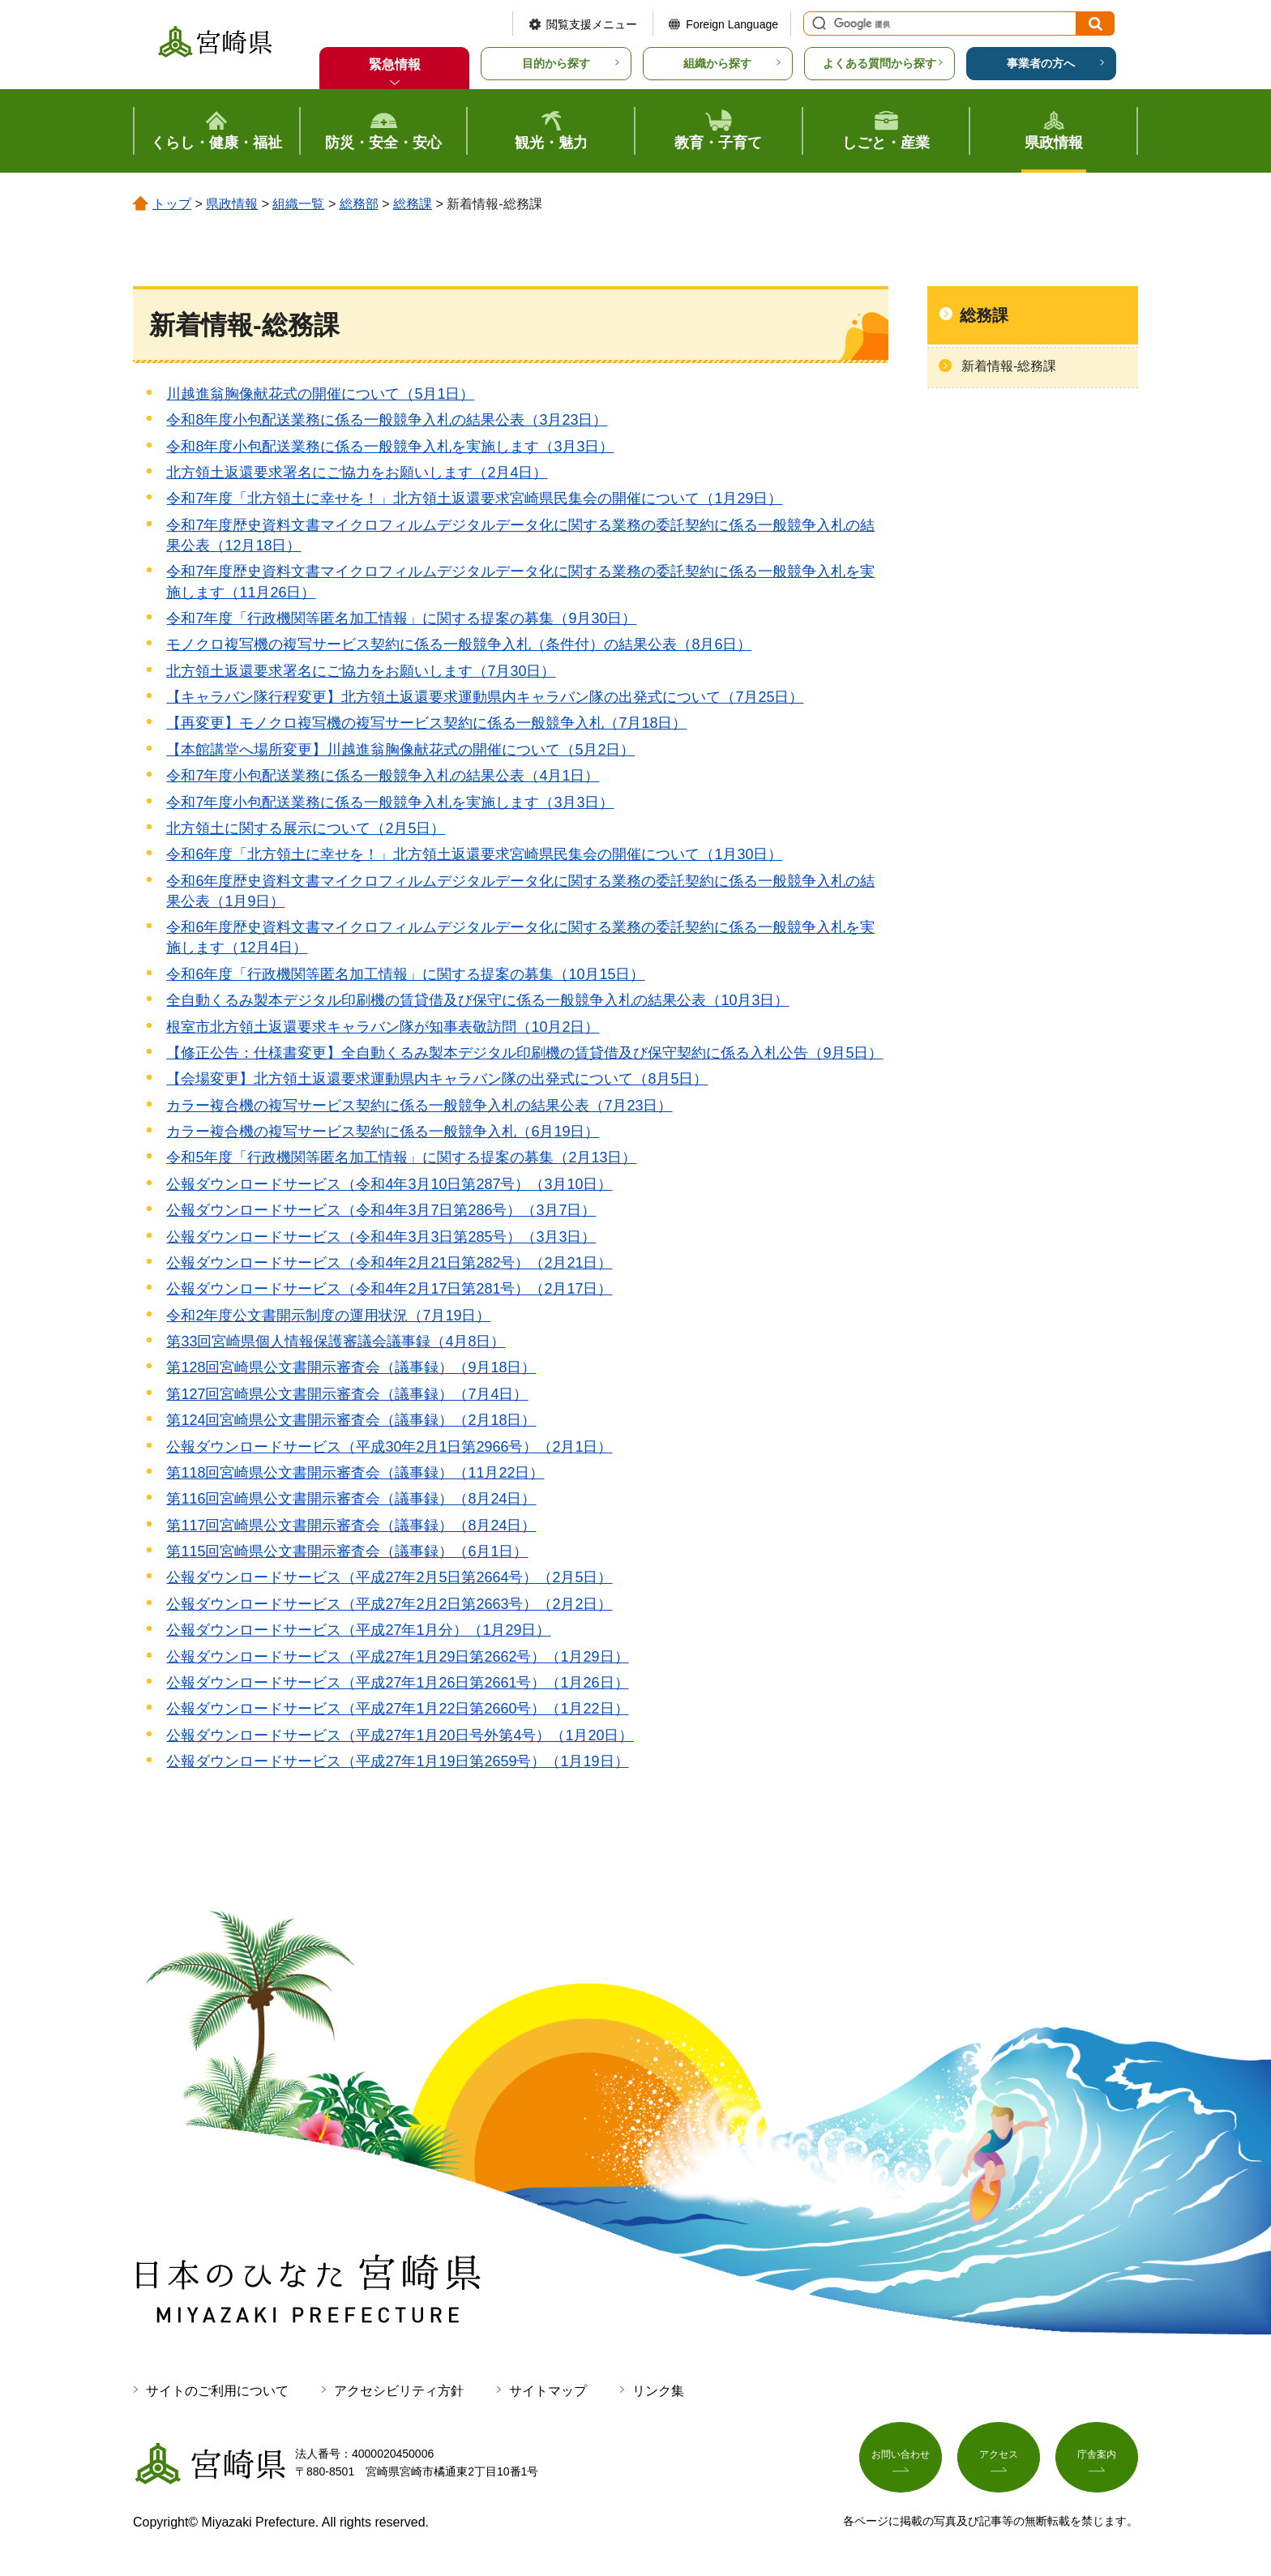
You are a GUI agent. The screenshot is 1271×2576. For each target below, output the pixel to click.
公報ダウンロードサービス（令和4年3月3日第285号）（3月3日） (381, 1237)
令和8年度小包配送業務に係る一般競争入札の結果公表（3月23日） (386, 420)
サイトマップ (548, 2391)
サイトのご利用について (217, 2391)
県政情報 (232, 204)
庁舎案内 (1096, 2460)
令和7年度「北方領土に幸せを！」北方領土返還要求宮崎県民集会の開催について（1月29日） (474, 498)
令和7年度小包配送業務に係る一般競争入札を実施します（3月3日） (390, 802)
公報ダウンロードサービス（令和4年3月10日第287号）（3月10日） (389, 1184)
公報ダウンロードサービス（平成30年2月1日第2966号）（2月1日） (389, 1447)
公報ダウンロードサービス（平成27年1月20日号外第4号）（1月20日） (399, 1735)
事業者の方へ (1041, 63)
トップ (171, 204)
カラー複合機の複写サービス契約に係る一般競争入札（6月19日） (382, 1131)
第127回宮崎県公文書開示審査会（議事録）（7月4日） (347, 1394)
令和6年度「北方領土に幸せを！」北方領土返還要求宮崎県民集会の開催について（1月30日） (474, 854)
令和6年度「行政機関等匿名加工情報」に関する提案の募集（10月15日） (405, 974)
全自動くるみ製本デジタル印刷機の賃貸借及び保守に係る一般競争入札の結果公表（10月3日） (477, 1000)
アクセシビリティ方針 (399, 2391)
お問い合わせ (901, 2460)
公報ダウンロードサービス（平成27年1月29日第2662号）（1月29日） (397, 1657)
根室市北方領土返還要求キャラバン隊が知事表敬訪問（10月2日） (382, 1027)
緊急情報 (395, 64)
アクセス (998, 2460)
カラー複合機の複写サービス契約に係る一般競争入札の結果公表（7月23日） (419, 1106)
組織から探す (717, 63)
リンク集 (658, 2391)
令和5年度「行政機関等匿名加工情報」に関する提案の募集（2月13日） (401, 1157)
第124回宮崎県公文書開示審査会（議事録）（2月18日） (351, 1420)
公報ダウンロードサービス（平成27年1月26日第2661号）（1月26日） (397, 1683)
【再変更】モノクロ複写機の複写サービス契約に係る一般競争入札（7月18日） (426, 723)
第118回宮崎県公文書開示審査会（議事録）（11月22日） (355, 1473)
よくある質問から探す (879, 63)
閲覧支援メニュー (591, 24)
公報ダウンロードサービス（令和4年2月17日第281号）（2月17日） (389, 1289)
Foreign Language (732, 24)
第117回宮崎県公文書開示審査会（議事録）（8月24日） (351, 1525)
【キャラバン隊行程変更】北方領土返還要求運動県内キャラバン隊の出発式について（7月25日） (484, 697)
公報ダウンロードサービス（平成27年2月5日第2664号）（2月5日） (389, 1577)
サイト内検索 (817, 23)
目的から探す (556, 63)
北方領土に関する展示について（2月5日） (305, 828)
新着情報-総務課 (1008, 366)
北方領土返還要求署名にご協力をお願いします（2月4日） (356, 472)
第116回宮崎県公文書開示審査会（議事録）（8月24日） (351, 1499)
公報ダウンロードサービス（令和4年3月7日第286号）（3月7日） (381, 1210)
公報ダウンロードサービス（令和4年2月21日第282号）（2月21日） (389, 1263)
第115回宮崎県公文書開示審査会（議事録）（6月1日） (347, 1551)
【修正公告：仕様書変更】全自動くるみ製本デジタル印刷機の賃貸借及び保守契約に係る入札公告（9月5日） (524, 1053)
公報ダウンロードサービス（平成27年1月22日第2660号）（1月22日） (397, 1709)
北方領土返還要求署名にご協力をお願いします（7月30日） (360, 671)
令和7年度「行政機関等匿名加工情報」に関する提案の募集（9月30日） (401, 618)
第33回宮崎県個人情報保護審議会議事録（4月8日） (335, 1341)
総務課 (412, 204)
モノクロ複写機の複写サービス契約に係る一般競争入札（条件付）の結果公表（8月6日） (458, 644)
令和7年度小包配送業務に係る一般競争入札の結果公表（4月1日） (382, 776)
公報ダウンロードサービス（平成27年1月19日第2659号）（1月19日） (397, 1761)
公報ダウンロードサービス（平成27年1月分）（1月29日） (358, 1630)
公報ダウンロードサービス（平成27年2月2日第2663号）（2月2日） (389, 1604)
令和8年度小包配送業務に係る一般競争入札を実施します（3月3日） (390, 447)
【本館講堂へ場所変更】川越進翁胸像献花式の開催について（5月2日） (400, 750)
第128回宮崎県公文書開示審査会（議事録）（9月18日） (351, 1367)
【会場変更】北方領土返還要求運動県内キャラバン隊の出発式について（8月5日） (437, 1079)
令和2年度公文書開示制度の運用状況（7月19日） (328, 1315)
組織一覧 (298, 204)
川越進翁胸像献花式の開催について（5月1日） (320, 394)
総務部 (359, 204)
